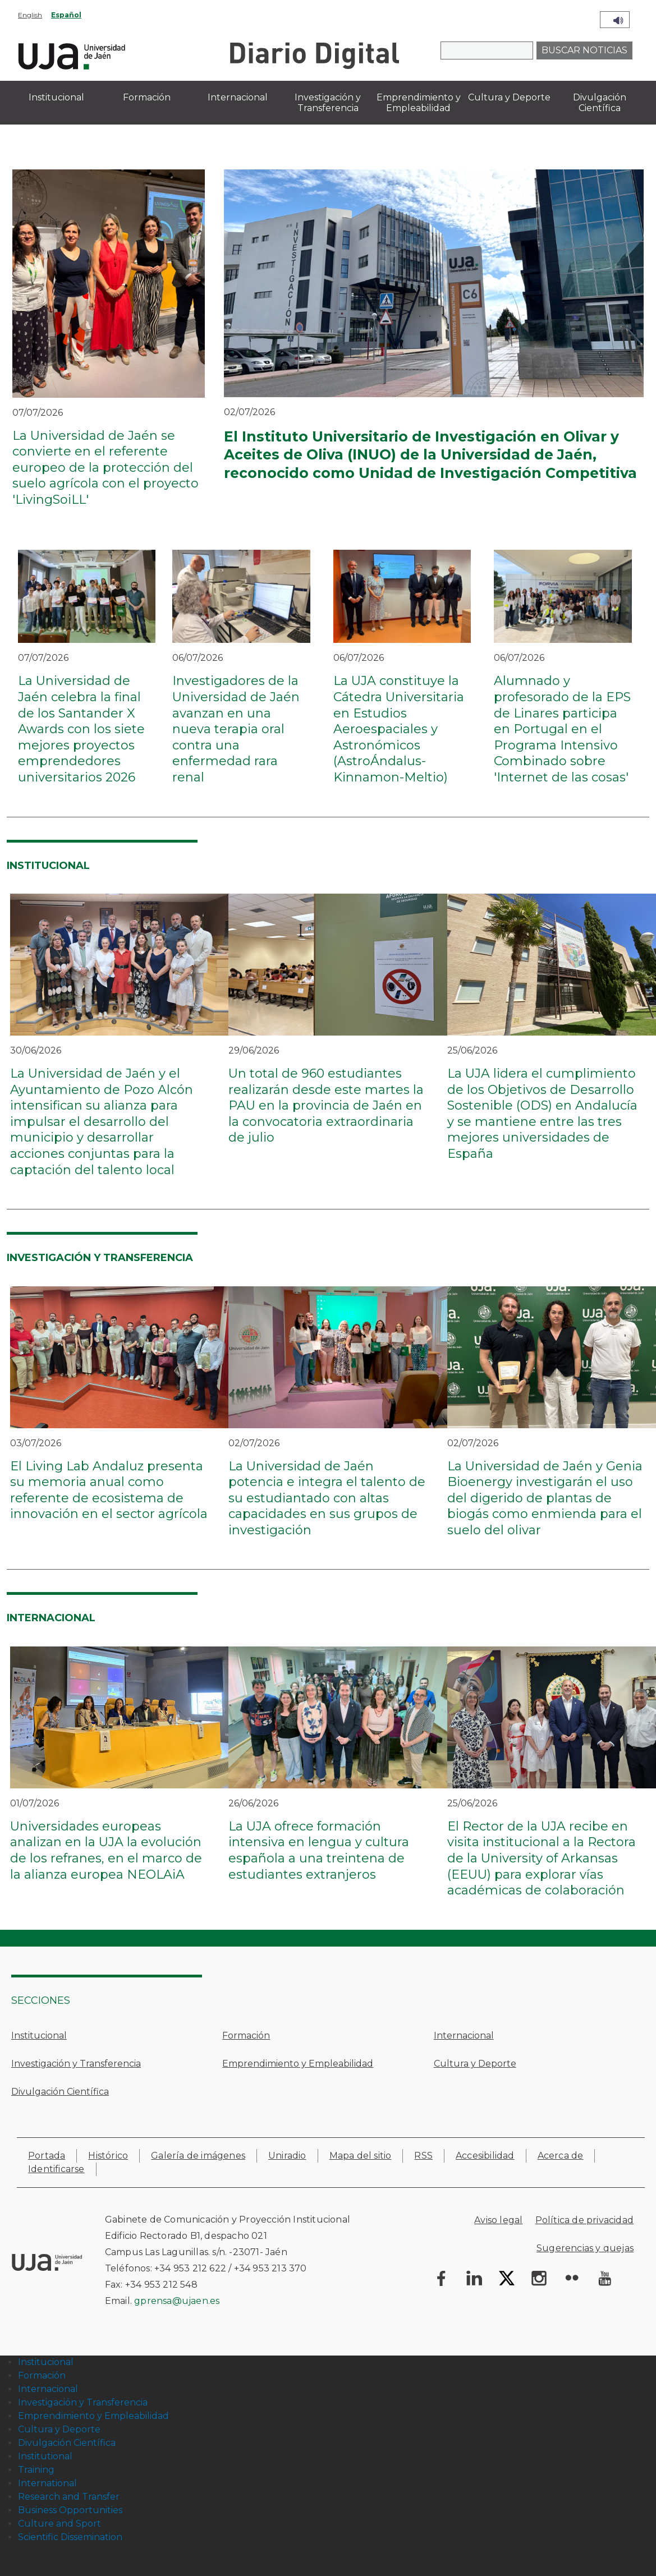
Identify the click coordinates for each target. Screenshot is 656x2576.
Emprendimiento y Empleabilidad (297, 2063)
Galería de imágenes (198, 2155)
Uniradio (287, 2155)
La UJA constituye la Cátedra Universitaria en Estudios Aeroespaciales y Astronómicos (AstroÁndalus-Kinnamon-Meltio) (398, 729)
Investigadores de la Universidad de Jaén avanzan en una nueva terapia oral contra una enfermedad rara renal (236, 729)
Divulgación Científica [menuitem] (599, 102)
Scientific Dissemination (70, 2537)
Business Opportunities (70, 2510)
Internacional (464, 2035)
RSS (423, 2155)
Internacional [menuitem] (238, 97)
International (47, 2483)
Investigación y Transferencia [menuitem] (328, 102)
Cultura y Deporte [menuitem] (509, 97)
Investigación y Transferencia (76, 2063)
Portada (46, 2155)
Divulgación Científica (60, 2091)
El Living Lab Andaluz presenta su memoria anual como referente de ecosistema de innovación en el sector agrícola (109, 1490)
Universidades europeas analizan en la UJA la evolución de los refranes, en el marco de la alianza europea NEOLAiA (106, 1850)
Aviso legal (498, 2220)
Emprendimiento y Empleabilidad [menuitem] (419, 102)
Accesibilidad (485, 2155)
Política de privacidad (584, 2220)
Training (36, 2469)
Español (66, 15)
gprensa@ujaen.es (176, 2301)
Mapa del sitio (360, 2155)
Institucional (39, 2035)
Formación (246, 2035)
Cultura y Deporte (475, 2063)
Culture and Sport (59, 2523)
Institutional (45, 2456)
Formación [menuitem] (147, 97)
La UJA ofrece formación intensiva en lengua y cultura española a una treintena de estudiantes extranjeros (318, 1850)
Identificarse (56, 2169)
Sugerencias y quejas (585, 2248)
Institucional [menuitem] (56, 97)
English (30, 15)
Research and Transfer (69, 2496)
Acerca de (561, 2155)
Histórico (108, 2155)
